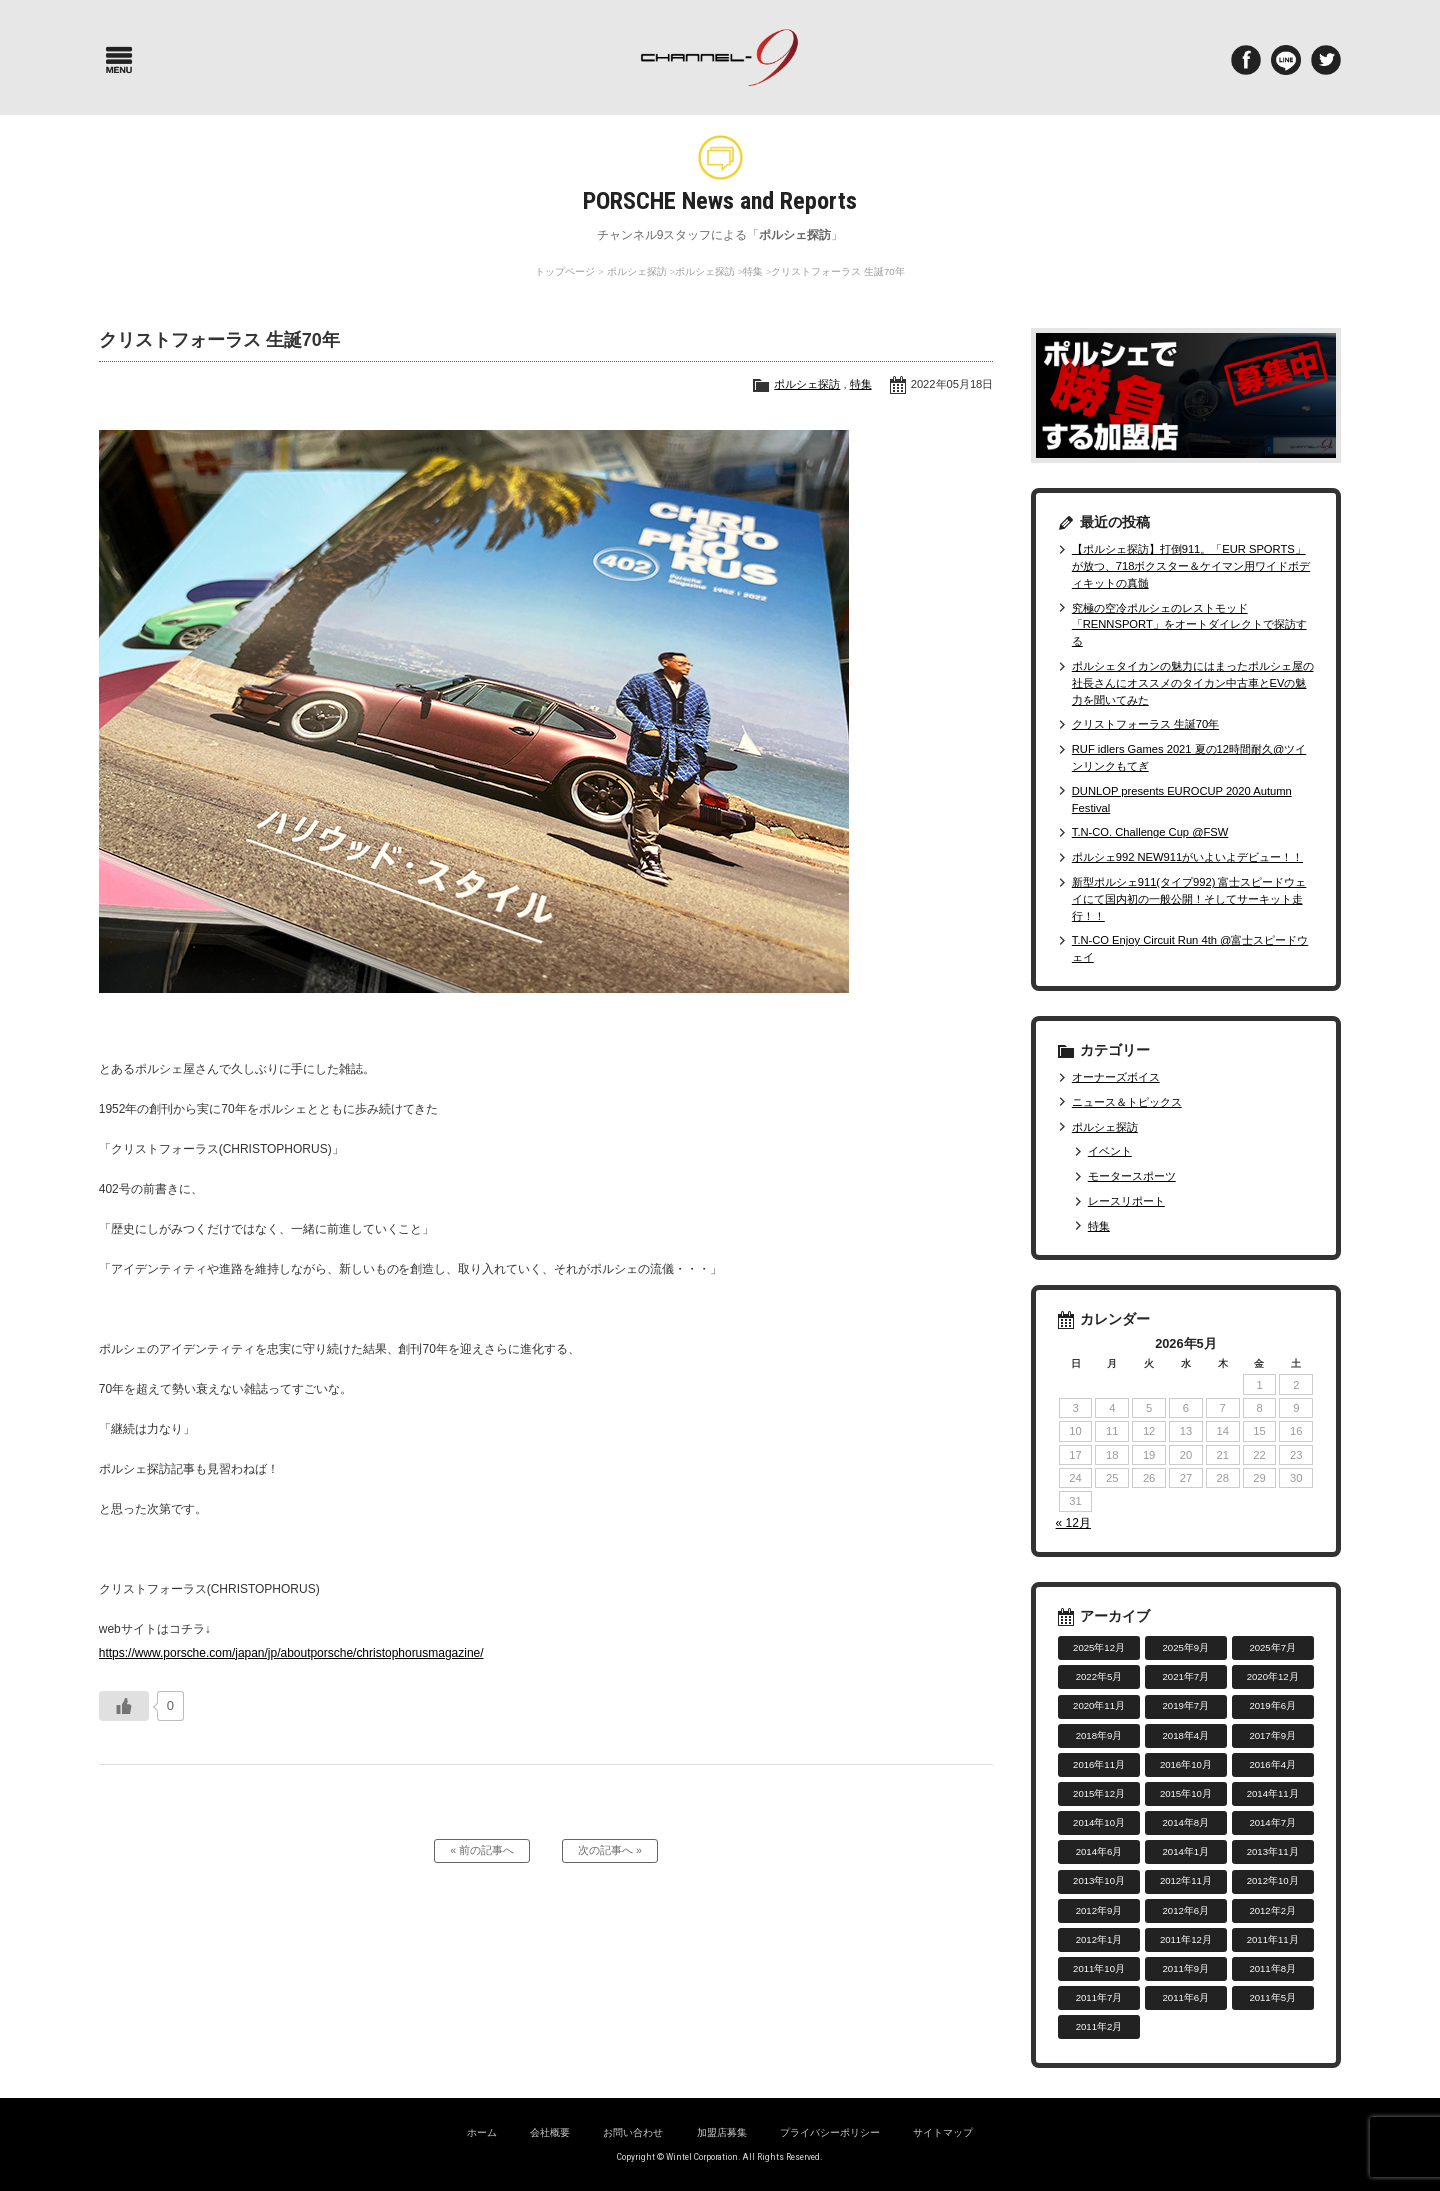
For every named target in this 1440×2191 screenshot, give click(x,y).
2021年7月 (1186, 1676)
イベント (1110, 1151)
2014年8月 (1186, 1822)
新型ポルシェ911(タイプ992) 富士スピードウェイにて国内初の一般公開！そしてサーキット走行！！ (1189, 899)
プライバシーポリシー (830, 2132)
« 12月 (1073, 1523)
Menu (119, 60)
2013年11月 (1273, 1851)
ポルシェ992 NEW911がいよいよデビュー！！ (1187, 857)
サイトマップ (943, 2132)
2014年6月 (1099, 1851)
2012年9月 (1099, 1910)
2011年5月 (1272, 1997)
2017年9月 (1272, 1735)
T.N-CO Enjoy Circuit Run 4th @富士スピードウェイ (1190, 948)
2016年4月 (1272, 1764)
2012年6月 (1186, 1910)
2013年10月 (1099, 1880)
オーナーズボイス (1116, 1077)
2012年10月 (1273, 1880)
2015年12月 (1099, 1793)
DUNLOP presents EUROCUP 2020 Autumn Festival (1182, 799)
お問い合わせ (633, 2132)
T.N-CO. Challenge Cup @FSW (1150, 832)
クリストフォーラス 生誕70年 (1145, 724)
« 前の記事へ (482, 1852)
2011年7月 (1099, 1997)
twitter (1326, 60)
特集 (753, 271)
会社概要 (550, 2132)
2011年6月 (1186, 1997)
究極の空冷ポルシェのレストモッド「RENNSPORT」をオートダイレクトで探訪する (1189, 625)
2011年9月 (1186, 1968)
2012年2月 (1272, 1910)
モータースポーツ (1132, 1176)
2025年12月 (1099, 1647)
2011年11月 (1273, 1939)
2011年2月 (1099, 2026)
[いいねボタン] (124, 1706)
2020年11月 (1099, 1705)
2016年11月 (1099, 1764)
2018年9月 (1099, 1735)
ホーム (482, 2132)
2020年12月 (1273, 1676)
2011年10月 (1099, 1968)
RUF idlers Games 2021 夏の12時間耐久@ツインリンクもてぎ (1189, 757)
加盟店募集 (722, 2132)
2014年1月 (1186, 1851)
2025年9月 (1186, 1647)
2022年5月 (1099, 1676)
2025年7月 (1272, 1647)
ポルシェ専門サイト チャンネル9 (719, 57)
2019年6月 (1272, 1705)
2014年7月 (1272, 1822)
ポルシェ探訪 (637, 271)
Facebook (1246, 60)
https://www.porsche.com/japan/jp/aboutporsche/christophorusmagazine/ (291, 1653)
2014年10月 (1099, 1822)
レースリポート (1126, 1201)
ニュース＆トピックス (1127, 1102)
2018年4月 (1186, 1735)
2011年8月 (1272, 1968)
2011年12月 (1186, 1939)
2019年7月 (1186, 1705)
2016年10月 (1186, 1764)
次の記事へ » (610, 1852)
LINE (1286, 60)
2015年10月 (1186, 1793)
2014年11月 (1273, 1793)
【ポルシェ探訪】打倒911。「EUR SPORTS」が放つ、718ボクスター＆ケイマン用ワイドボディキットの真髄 (1191, 566)
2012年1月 (1099, 1939)
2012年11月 (1186, 1880)
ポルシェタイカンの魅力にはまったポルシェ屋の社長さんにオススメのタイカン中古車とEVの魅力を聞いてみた (1193, 683)
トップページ (565, 271)
